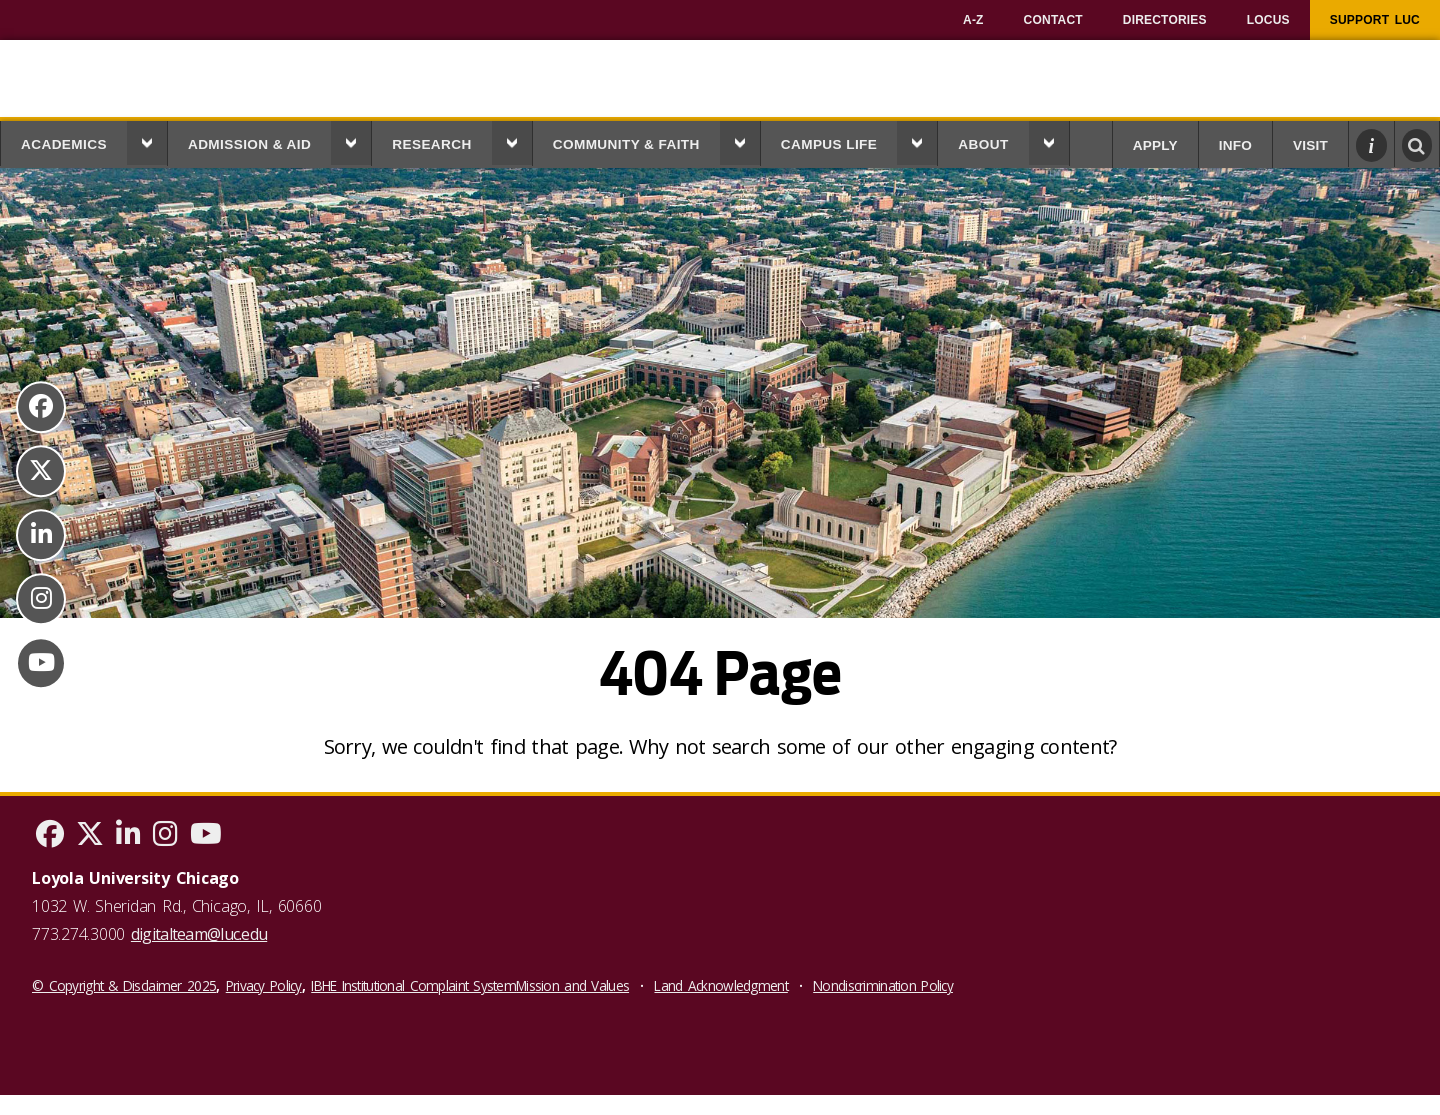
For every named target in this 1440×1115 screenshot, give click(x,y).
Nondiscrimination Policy (883, 985)
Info (1235, 145)
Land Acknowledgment (720, 985)
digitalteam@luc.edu (199, 934)
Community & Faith (626, 144)
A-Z (973, 20)
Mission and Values (572, 985)
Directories (1165, 20)
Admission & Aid (249, 144)
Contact (1053, 20)
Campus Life (829, 144)
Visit (1310, 145)
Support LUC (1375, 20)
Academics (64, 144)
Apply (1155, 145)
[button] (147, 143)
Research (432, 144)
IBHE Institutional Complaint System (413, 985)
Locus (1268, 20)
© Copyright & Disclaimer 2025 (124, 985)
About (983, 144)
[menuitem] (973, 20)
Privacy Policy (264, 985)
